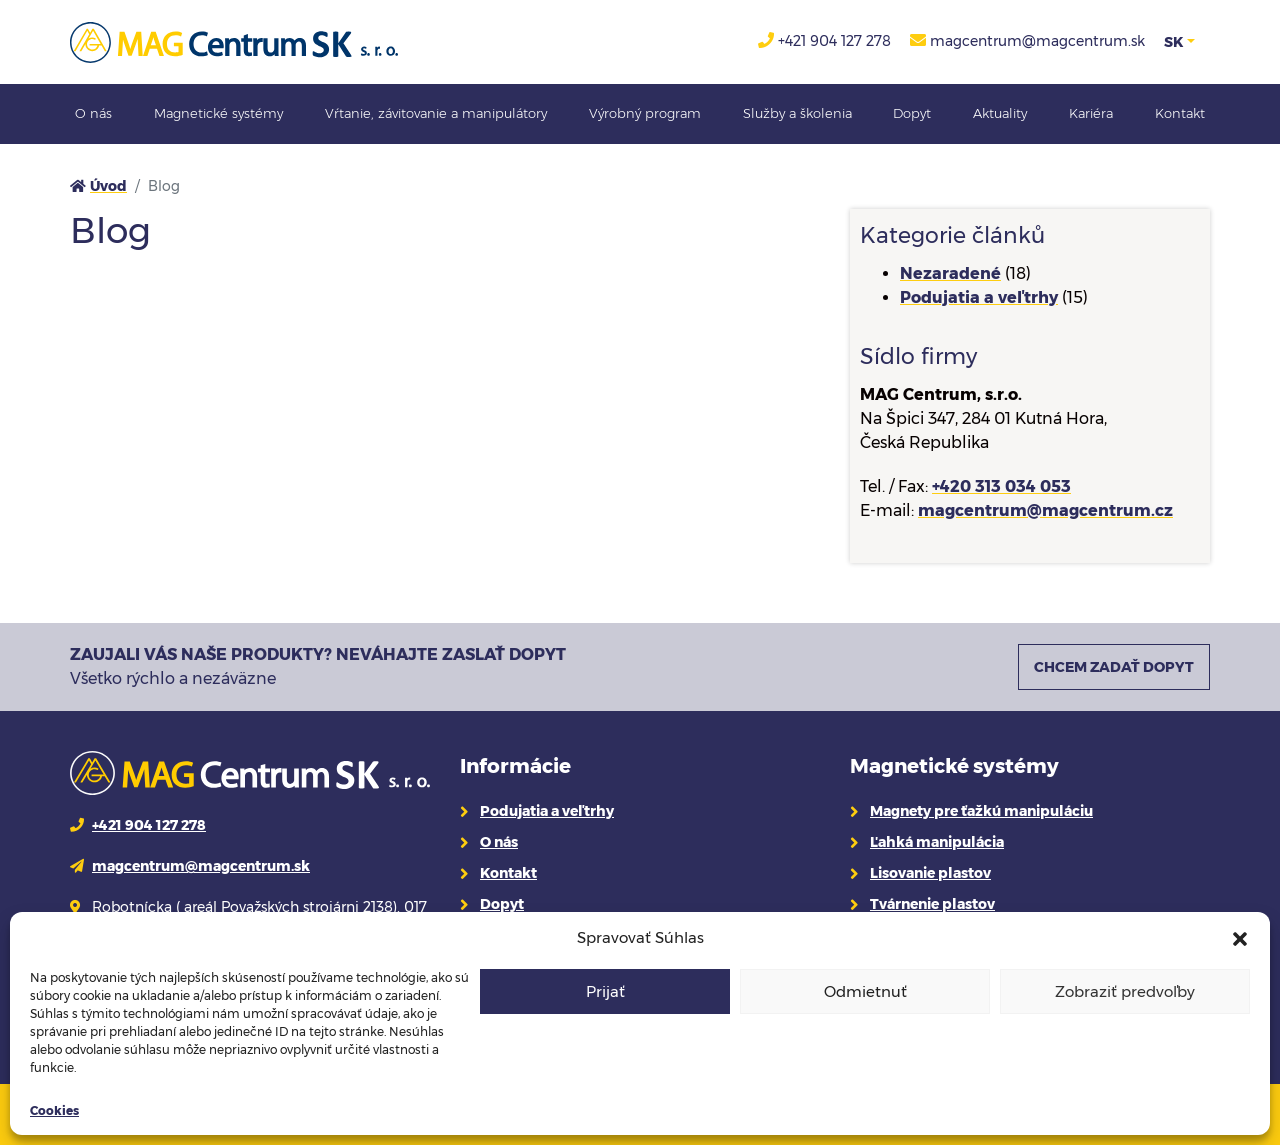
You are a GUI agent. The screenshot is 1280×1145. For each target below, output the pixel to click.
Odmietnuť (865, 991)
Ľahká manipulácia (937, 842)
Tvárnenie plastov (932, 904)
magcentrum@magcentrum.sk (1037, 41)
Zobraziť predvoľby (1125, 991)
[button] (1240, 938)
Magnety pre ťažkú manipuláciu (981, 811)
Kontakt (1180, 113)
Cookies (54, 1110)
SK (1173, 42)
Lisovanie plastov (930, 873)
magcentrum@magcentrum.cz (1045, 510)
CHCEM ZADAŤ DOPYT (1114, 667)
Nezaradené (950, 273)
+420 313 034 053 (1001, 486)
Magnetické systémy (218, 113)
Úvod (108, 186)
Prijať (605, 991)
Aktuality (1000, 113)
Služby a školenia (797, 113)
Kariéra (1091, 113)
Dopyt (912, 113)
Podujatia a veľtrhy (979, 297)
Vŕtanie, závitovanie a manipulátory (436, 113)
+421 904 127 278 (834, 41)
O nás (93, 113)
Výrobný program (645, 113)
